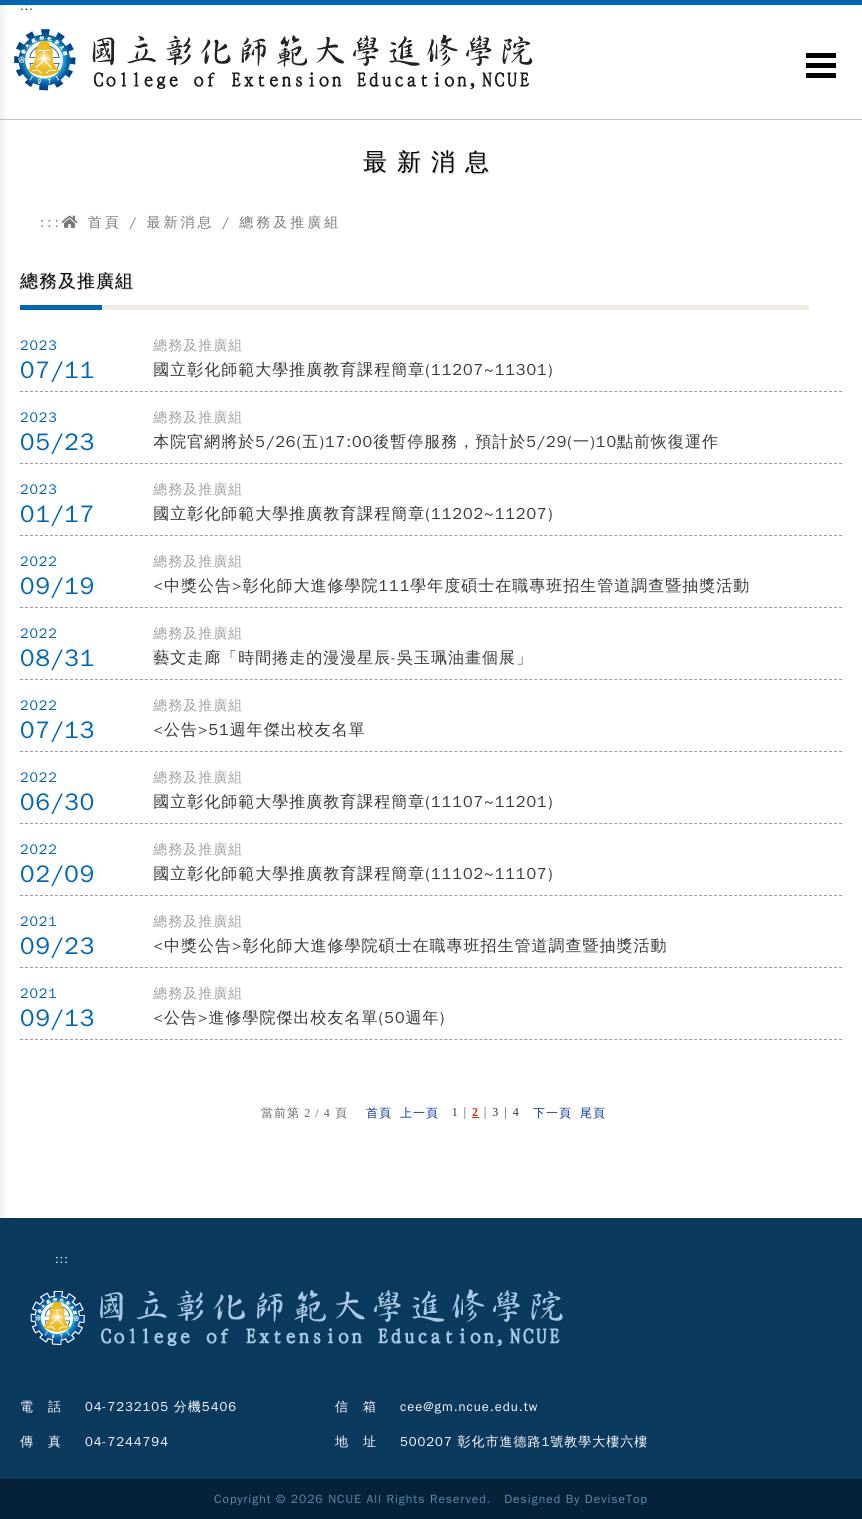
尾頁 (593, 1113)
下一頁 (552, 1113)
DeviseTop (616, 1499)
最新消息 (180, 222)
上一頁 (419, 1113)
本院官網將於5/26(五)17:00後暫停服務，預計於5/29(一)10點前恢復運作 (436, 442)
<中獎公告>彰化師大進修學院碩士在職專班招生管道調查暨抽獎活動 (410, 946)
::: (51, 222)
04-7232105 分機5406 (161, 1406)
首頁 (92, 222)
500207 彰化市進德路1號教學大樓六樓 (524, 1441)
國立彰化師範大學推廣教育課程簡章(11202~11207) (353, 514)
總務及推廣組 (290, 222)
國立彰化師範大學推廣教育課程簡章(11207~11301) (353, 370)
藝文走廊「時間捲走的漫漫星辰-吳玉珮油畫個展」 (343, 658)
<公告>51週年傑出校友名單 (259, 730)
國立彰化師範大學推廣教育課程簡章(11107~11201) (353, 802)
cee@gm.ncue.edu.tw (469, 1406)
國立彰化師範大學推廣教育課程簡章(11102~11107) (353, 874)
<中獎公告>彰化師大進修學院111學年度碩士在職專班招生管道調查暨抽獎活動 (451, 586)
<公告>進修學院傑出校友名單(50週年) (299, 1018)
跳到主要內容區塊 (10, 20)
